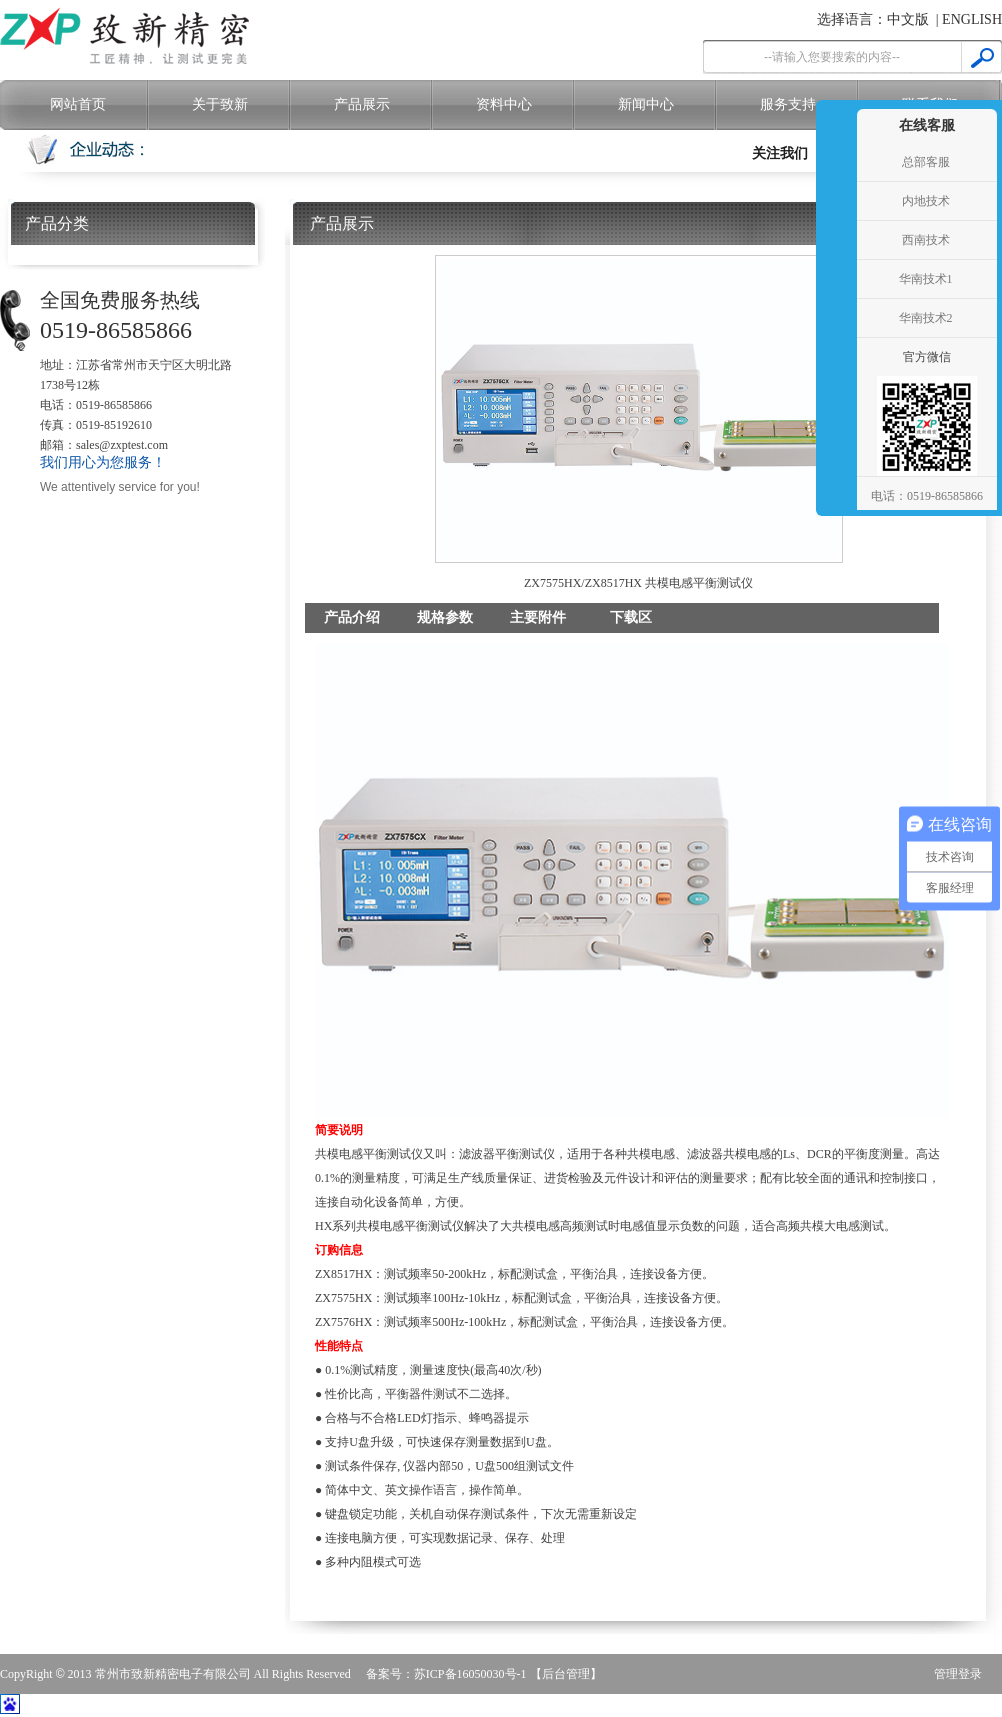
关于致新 (220, 104)
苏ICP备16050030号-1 (470, 1674)
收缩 (834, 280)
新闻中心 (646, 104)
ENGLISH (972, 19)
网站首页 (78, 104)
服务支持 (788, 104)
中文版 (908, 19)
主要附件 (538, 617)
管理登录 (958, 1674)
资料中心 (504, 104)
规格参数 (445, 617)
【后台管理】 (566, 1674)
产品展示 (362, 104)
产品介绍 (352, 617)
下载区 (631, 617)
